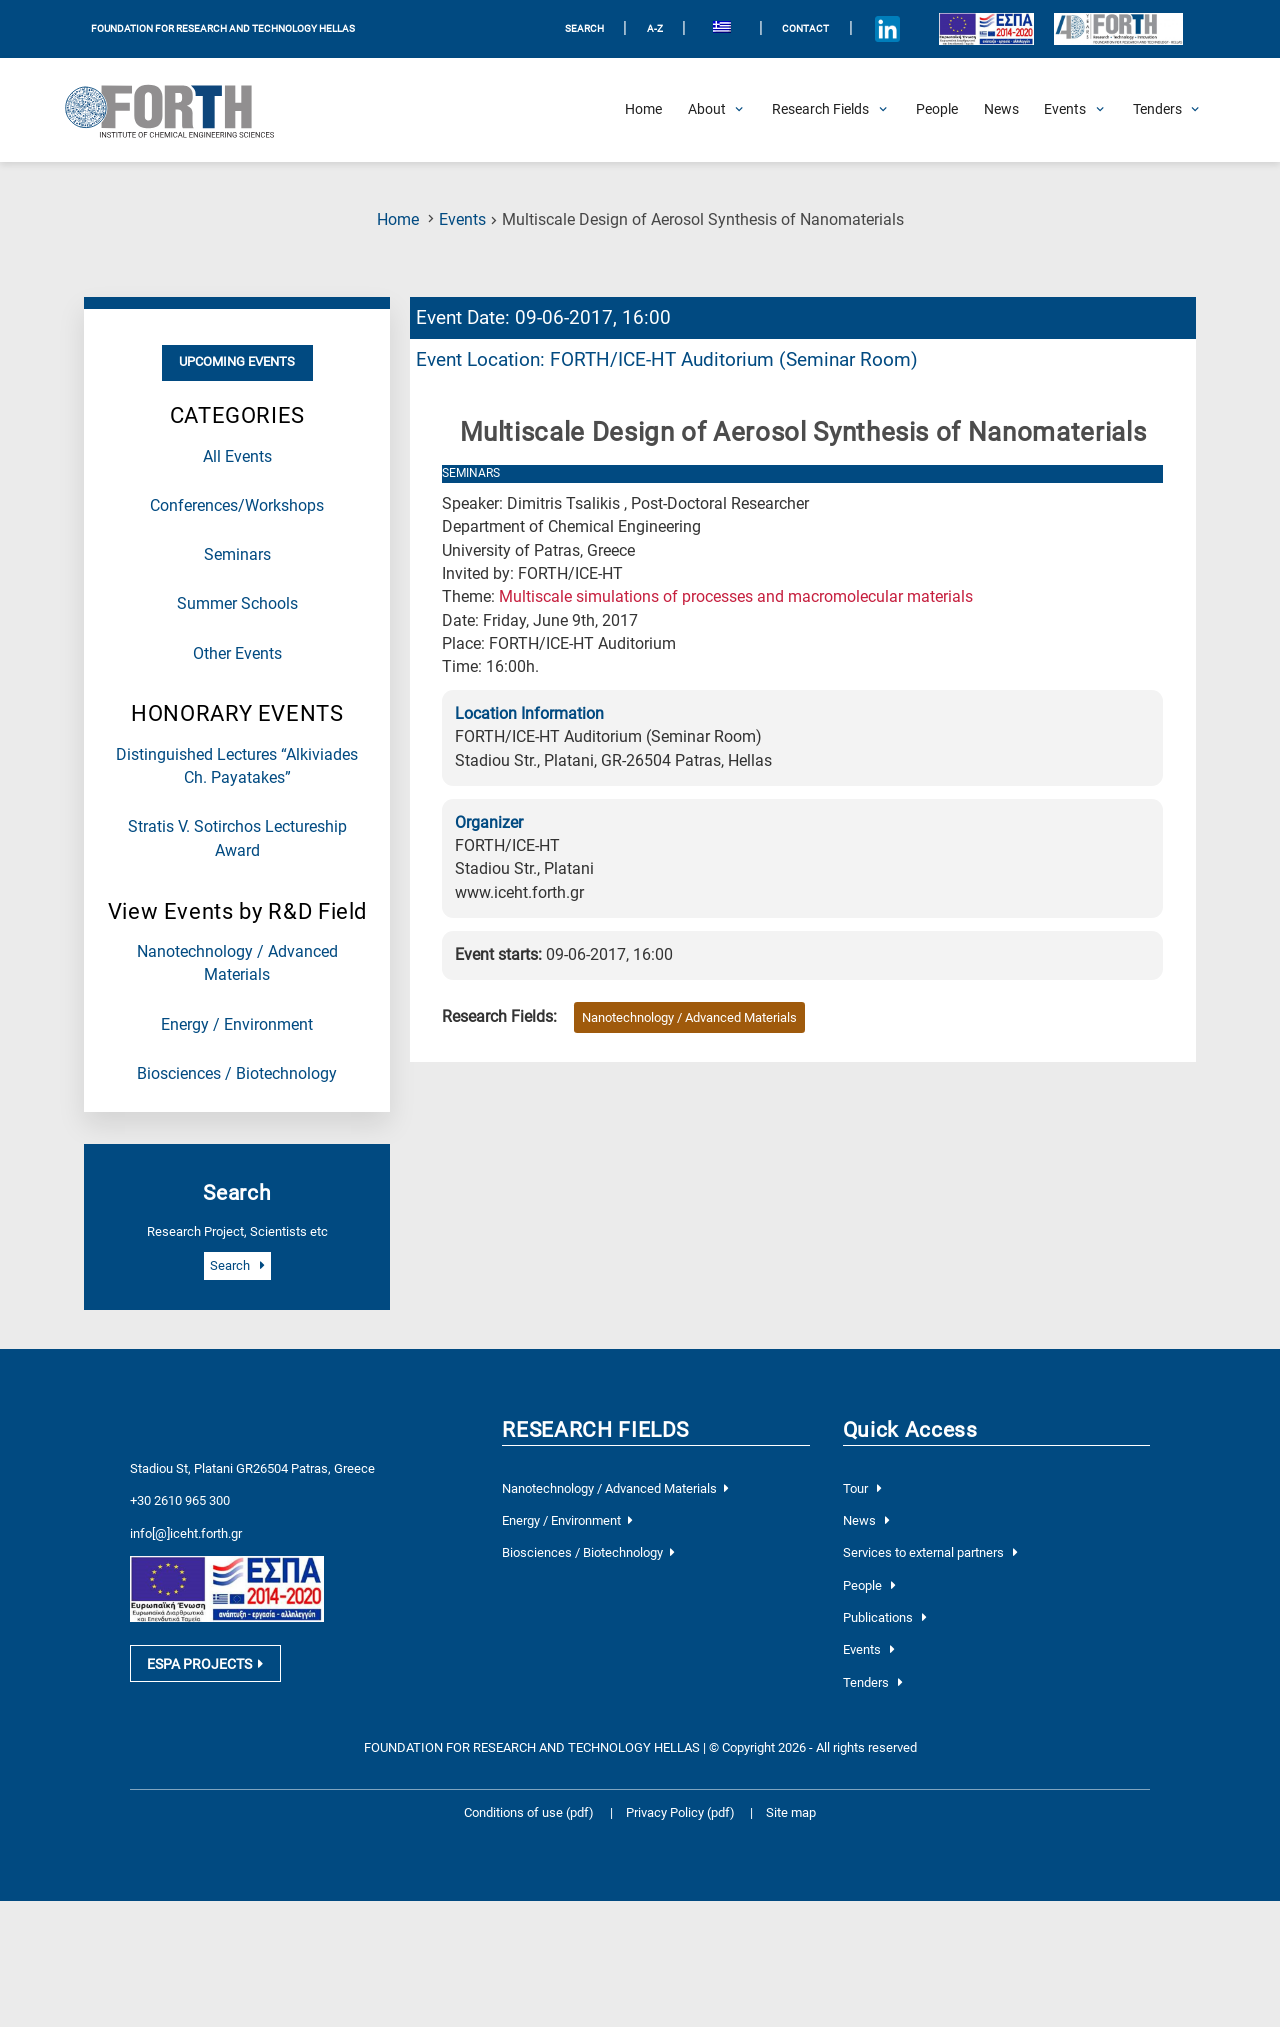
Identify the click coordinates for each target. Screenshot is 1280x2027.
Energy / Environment (237, 1025)
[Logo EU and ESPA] (986, 28)
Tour (862, 1488)
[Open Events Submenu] (1065, 110)
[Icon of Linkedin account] (887, 29)
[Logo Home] (180, 110)
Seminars (237, 555)
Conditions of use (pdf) (529, 1812)
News (866, 1520)
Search (237, 1265)
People (869, 1585)
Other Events (237, 654)
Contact (805, 28)
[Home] (643, 110)
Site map (791, 1812)
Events (462, 220)
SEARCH (584, 28)
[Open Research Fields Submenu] (820, 110)
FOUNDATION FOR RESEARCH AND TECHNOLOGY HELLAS (223, 28)
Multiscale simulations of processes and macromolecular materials (736, 597)
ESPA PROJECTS (205, 1667)
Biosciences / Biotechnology (237, 1074)
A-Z (655, 28)
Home (398, 220)
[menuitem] (722, 29)
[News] (1001, 110)
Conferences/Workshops (237, 506)
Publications (885, 1617)
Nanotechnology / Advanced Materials (689, 1017)
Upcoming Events (237, 361)
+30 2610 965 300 (180, 1500)
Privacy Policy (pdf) (682, 1812)
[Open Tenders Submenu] (1157, 110)
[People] (937, 110)
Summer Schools (237, 604)
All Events (237, 457)
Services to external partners (930, 1552)
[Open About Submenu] (707, 110)
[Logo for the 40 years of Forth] (1118, 29)
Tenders (873, 1682)
